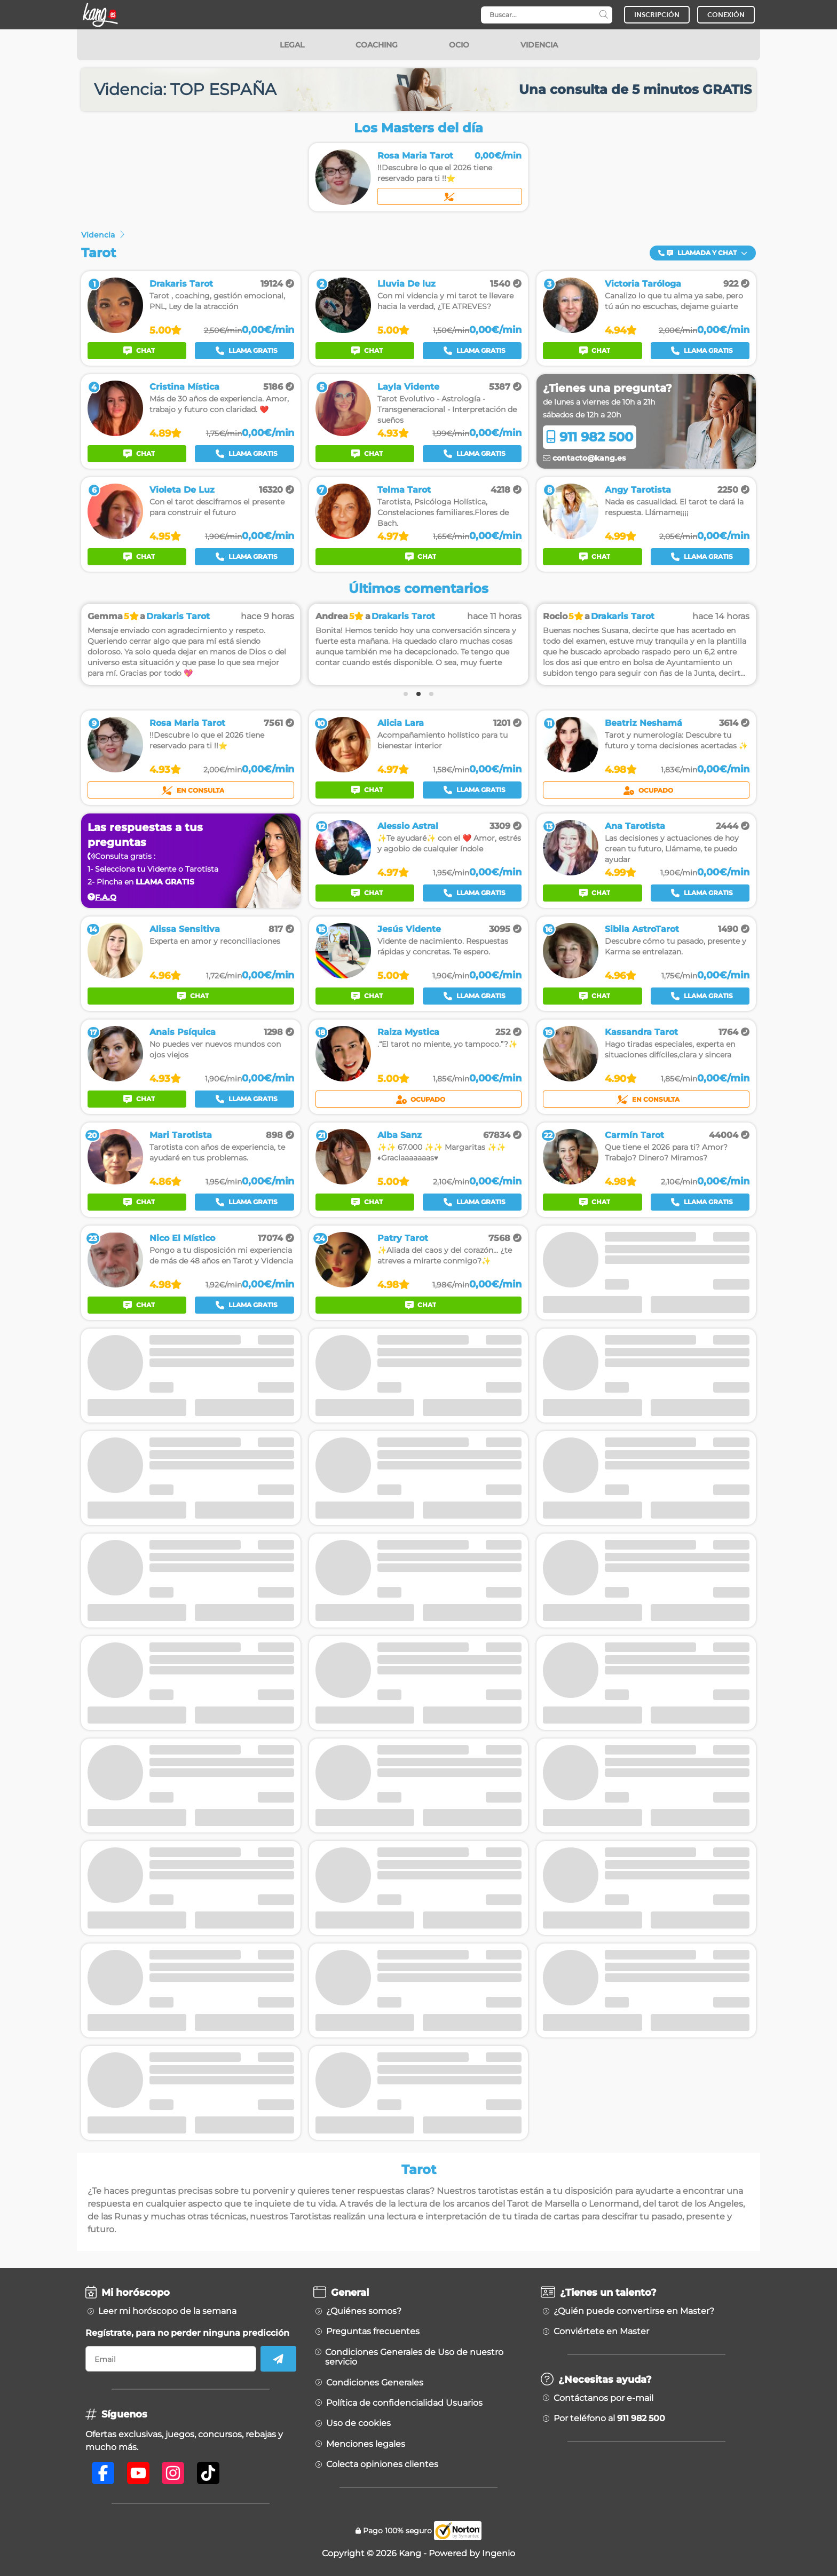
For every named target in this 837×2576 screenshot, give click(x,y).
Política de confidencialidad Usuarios (404, 2403)
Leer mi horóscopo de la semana (167, 2311)
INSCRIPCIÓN (657, 15)
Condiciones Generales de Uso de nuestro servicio (414, 2357)
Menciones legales (365, 2444)
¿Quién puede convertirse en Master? (634, 2311)
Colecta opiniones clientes (382, 2464)
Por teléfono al (609, 2418)
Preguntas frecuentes (373, 2331)
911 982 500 (589, 437)
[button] (703, 253)
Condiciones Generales (374, 2383)
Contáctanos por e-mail (603, 2398)
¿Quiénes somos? (363, 2311)
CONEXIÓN (726, 15)
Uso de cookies (358, 2423)
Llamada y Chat (702, 253)
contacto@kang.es (584, 458)
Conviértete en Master (601, 2331)
